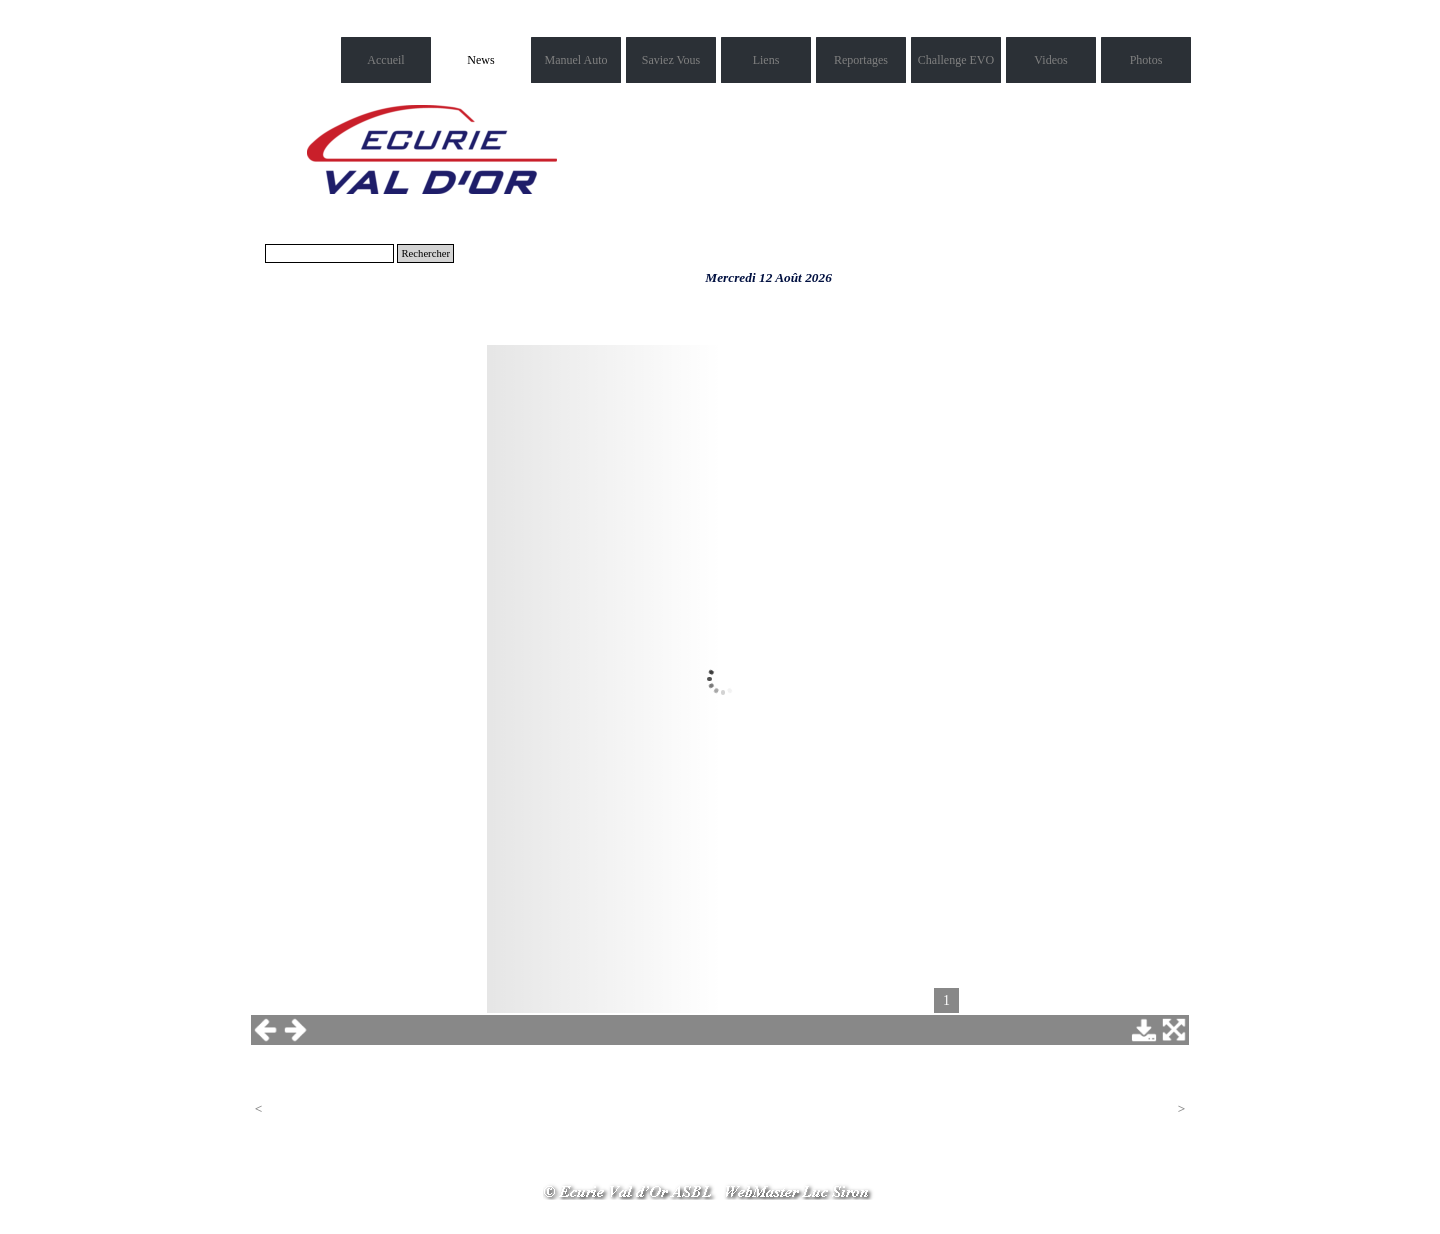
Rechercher (425, 253)
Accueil (385, 60)
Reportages (861, 60)
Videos (1050, 60)
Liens (766, 60)
